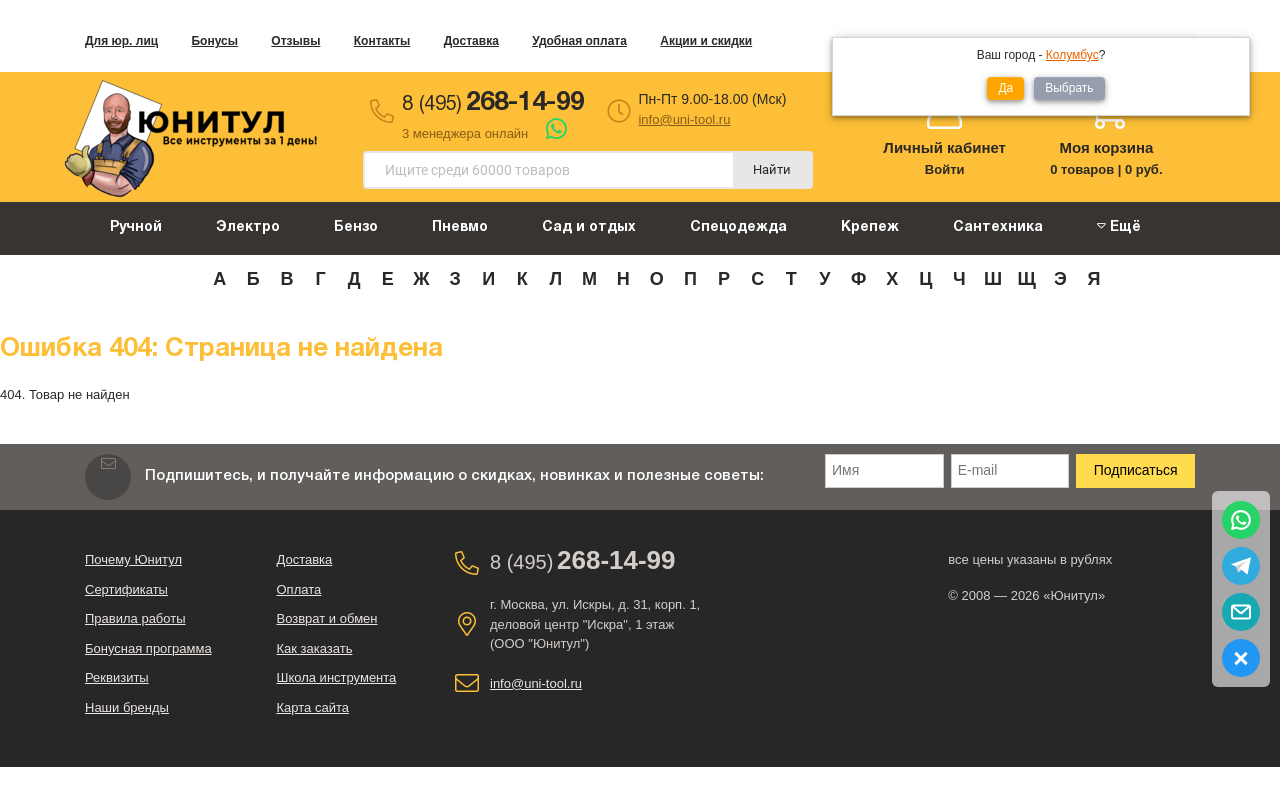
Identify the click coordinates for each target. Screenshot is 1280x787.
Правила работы (135, 618)
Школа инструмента (337, 677)
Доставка (471, 41)
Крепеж (870, 227)
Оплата (299, 589)
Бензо (356, 227)
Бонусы (214, 41)
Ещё (1119, 226)
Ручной (136, 227)
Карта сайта (313, 707)
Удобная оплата (579, 41)
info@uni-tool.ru (684, 119)
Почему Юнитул (133, 559)
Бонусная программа (148, 648)
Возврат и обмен (327, 618)
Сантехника (998, 227)
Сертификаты (126, 589)
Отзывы (295, 41)
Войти (945, 169)
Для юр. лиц (121, 41)
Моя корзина (1106, 147)
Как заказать (315, 648)
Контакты (382, 41)
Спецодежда (738, 227)
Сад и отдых (589, 227)
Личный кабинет (944, 147)
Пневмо (460, 227)
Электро (248, 227)
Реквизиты (117, 677)
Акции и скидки (706, 41)
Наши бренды (127, 707)
